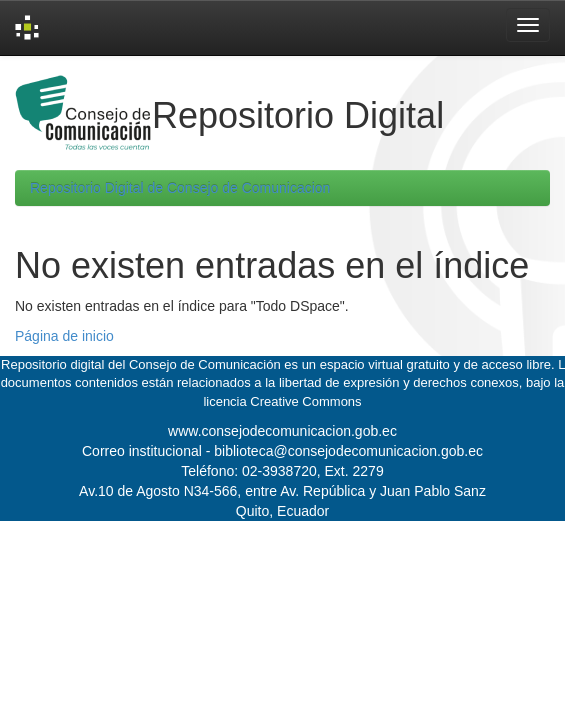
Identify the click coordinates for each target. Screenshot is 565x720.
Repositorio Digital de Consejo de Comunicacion (180, 188)
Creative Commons (305, 401)
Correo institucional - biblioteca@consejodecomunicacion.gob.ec (282, 451)
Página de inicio (64, 336)
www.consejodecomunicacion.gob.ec (282, 431)
